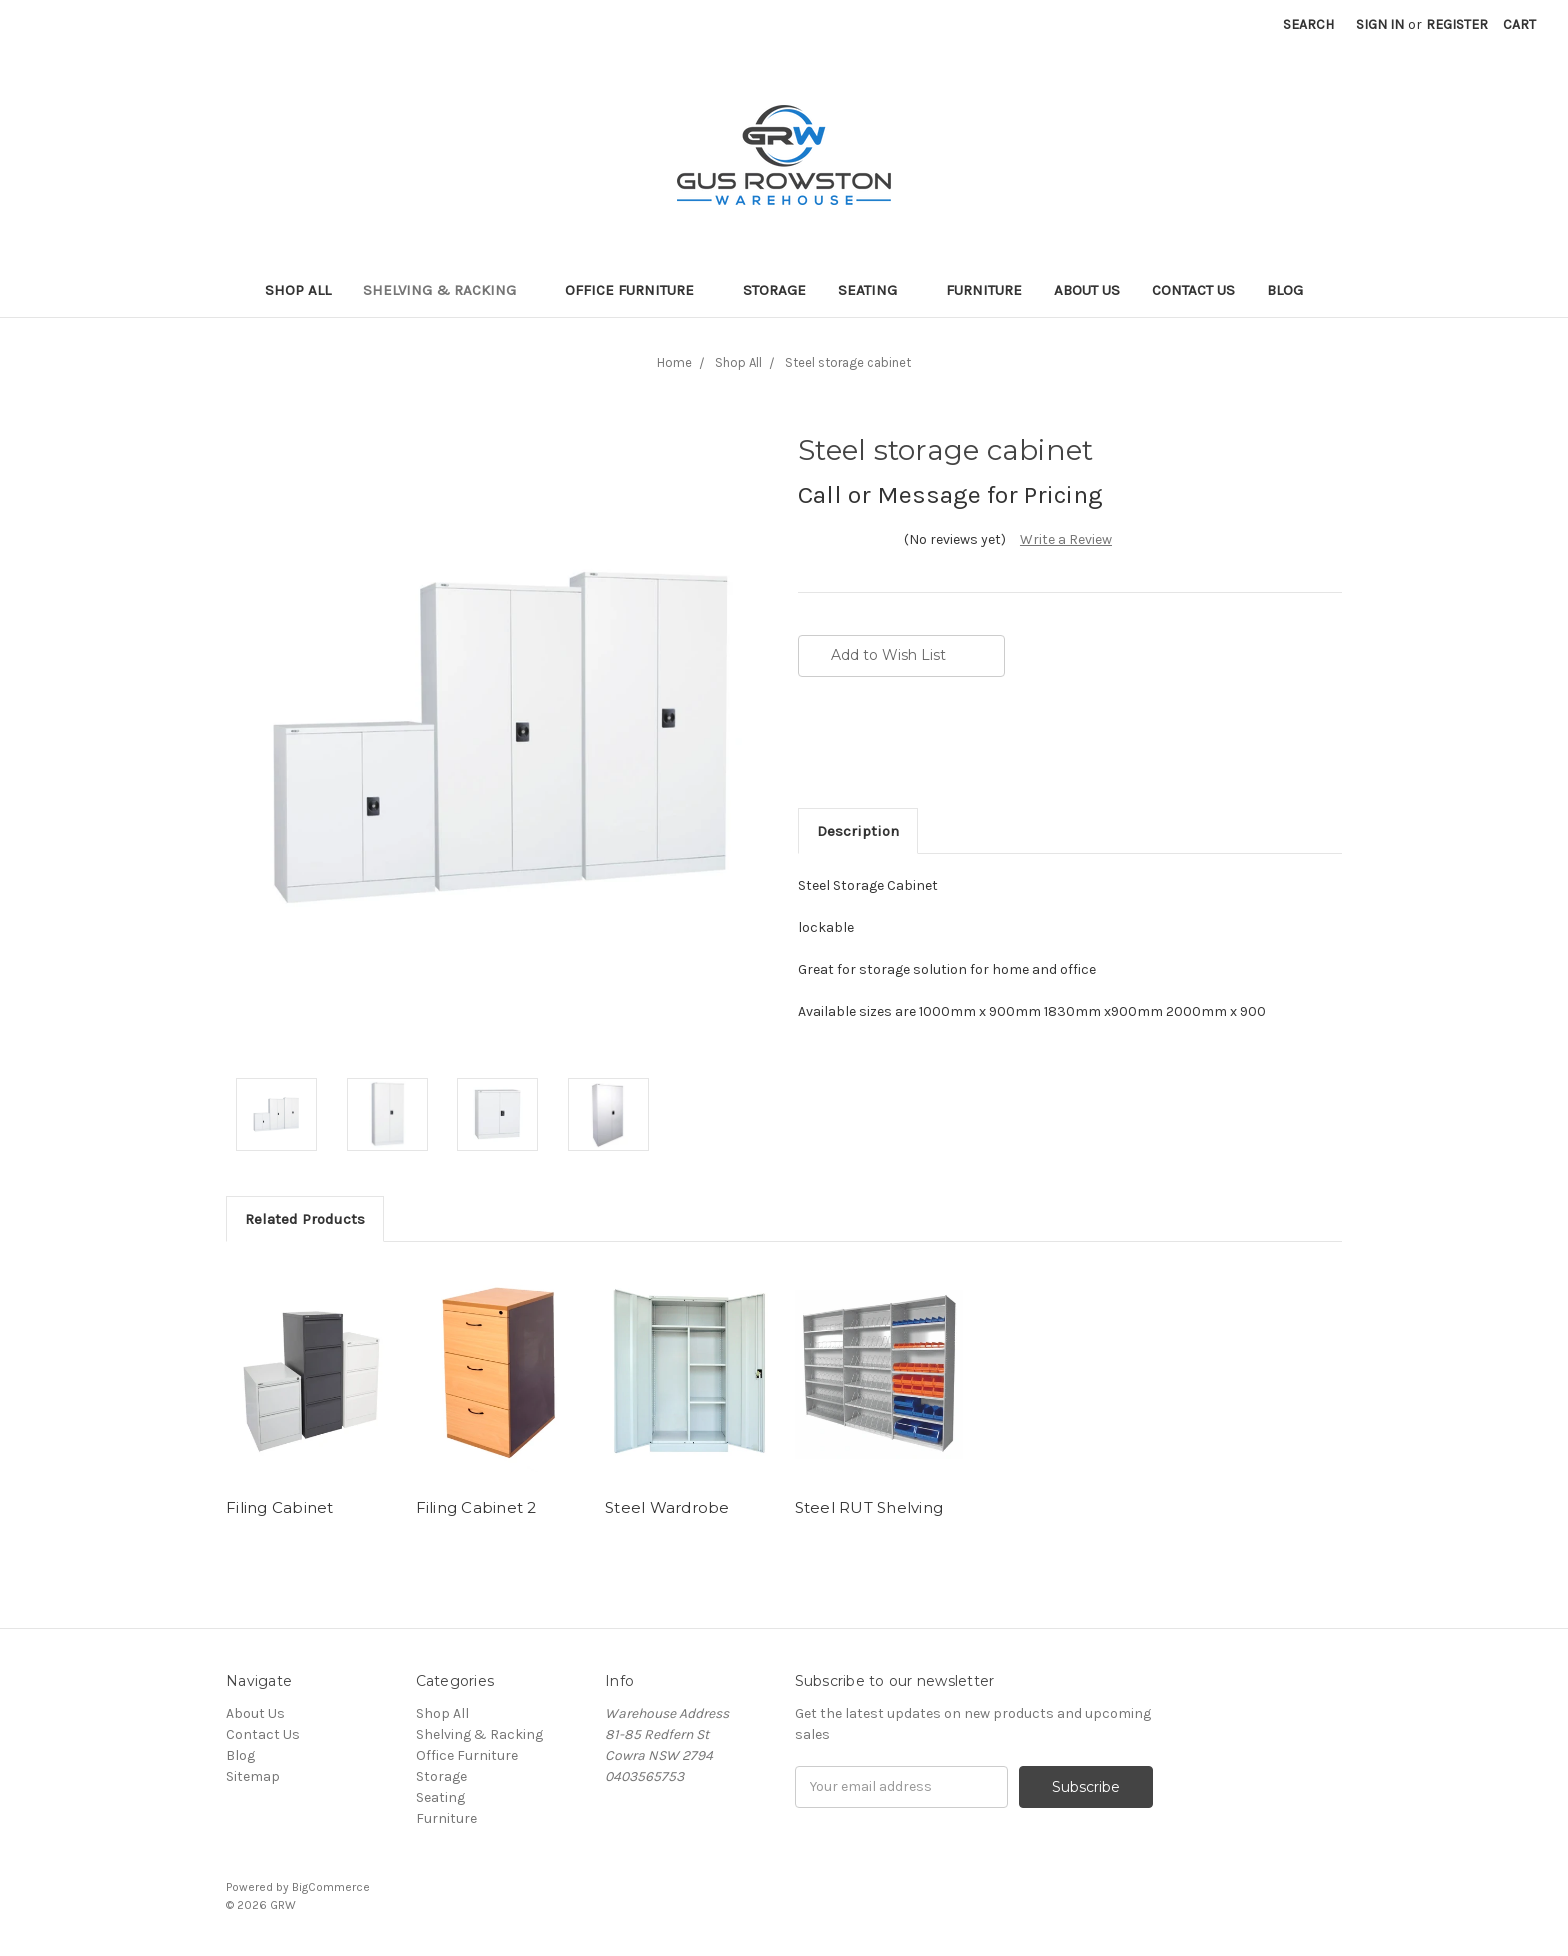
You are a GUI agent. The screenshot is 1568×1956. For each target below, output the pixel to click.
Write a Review (1066, 539)
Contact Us (1193, 290)
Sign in (1380, 24)
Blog (1285, 290)
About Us (1087, 290)
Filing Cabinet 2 (476, 1507)
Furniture (984, 290)
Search (1308, 24)
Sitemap (253, 1776)
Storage (774, 290)
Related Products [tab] (305, 1219)
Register (1457, 24)
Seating (876, 290)
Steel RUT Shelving (869, 1507)
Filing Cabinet (280, 1507)
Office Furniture (638, 290)
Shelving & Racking (448, 290)
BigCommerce (331, 1887)
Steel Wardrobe (667, 1507)
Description (858, 831)
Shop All (298, 290)
